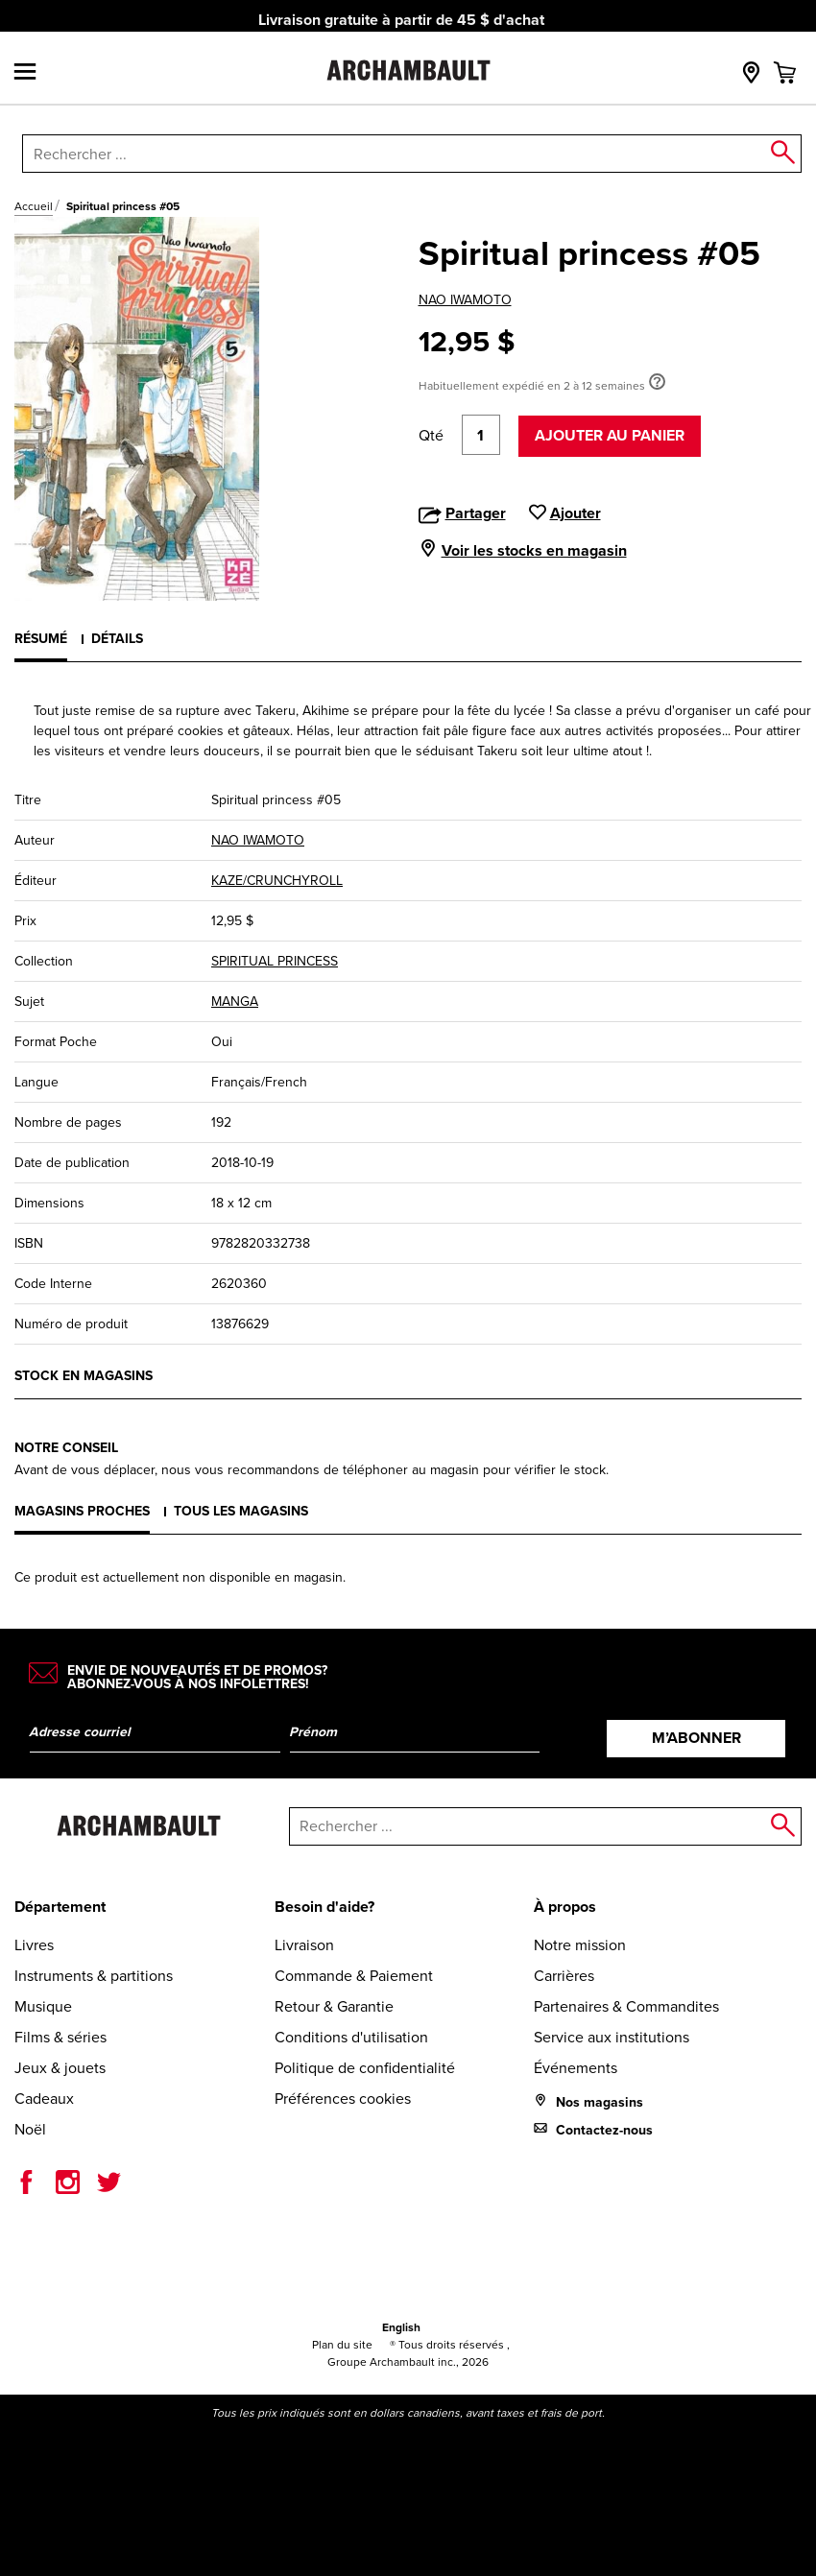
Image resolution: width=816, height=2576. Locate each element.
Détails (117, 639)
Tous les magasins (241, 1511)
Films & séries (60, 2037)
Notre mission (580, 1945)
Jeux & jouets (60, 2068)
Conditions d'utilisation (351, 2037)
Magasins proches (82, 1511)
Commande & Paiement (354, 1976)
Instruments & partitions (93, 1976)
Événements (575, 2068)
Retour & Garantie (334, 2006)
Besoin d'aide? (324, 1907)
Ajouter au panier (609, 435)
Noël (30, 2129)
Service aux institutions (611, 2037)
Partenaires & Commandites (626, 2006)
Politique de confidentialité (365, 2068)
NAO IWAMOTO (465, 300)
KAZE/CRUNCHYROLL (277, 881)
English (401, 2327)
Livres (34, 1945)
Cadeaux (44, 2098)
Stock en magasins (83, 1376)
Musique (43, 2006)
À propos (565, 1907)
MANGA (234, 1001)
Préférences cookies (343, 2098)
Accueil (33, 206)
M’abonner (696, 1738)
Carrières (564, 1976)
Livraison (304, 1945)
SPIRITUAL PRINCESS (274, 961)
